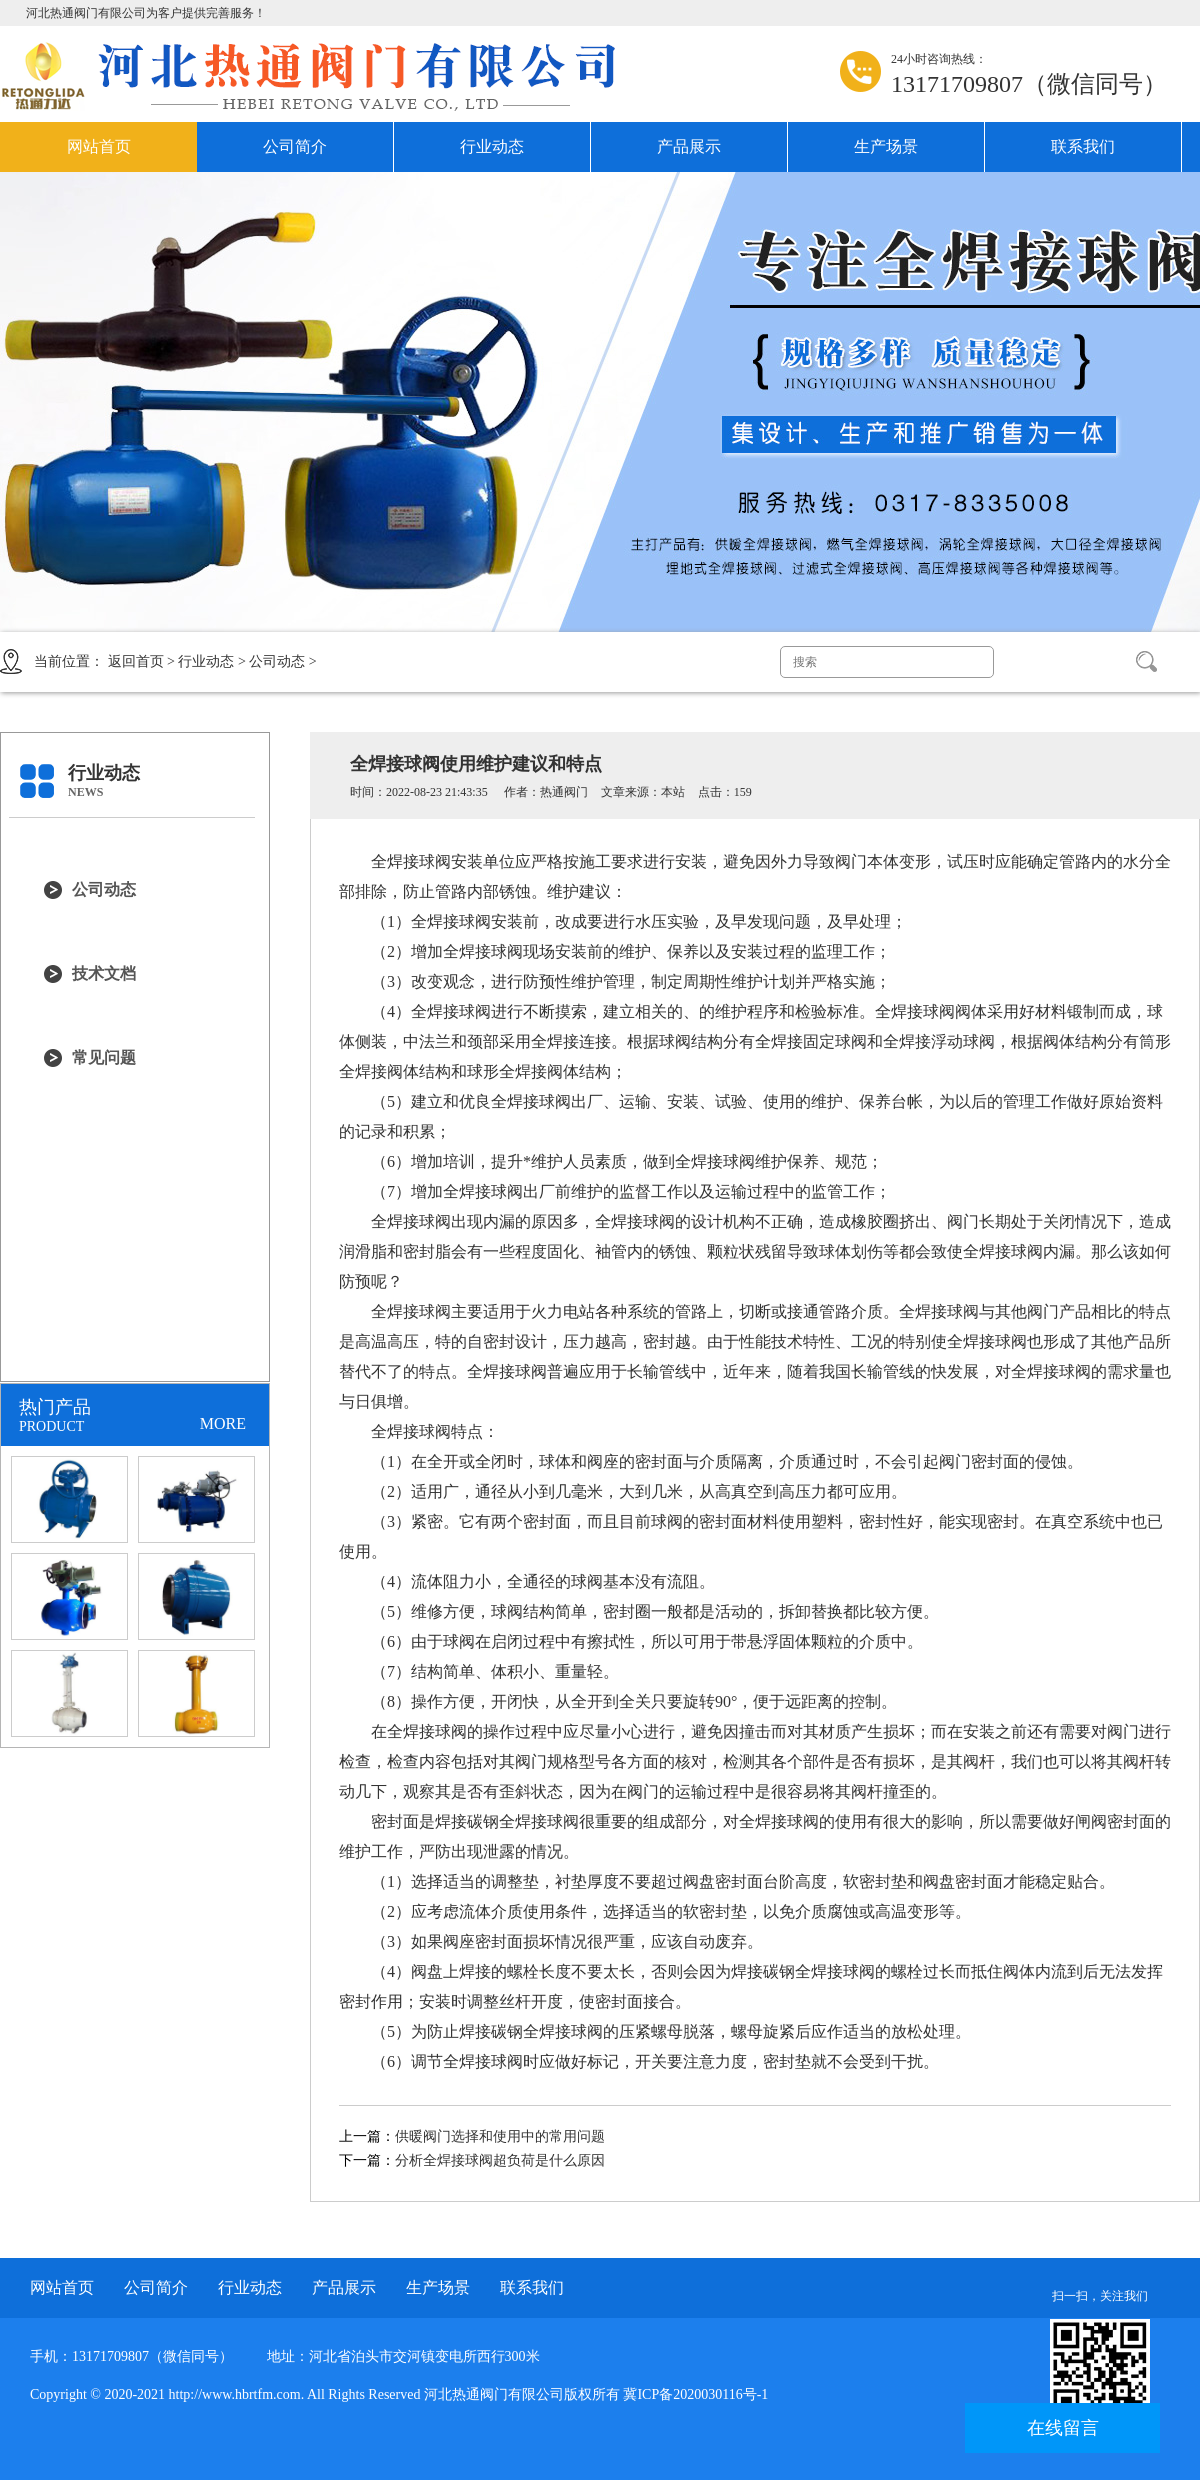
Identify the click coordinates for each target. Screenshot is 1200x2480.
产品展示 (689, 146)
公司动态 (277, 661)
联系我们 (1083, 146)
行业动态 (492, 146)
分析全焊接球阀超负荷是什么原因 (500, 2160)
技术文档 (104, 973)
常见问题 (104, 1057)
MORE (223, 1423)
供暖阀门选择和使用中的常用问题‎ (500, 2136)
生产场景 (886, 146)
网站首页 (99, 146)
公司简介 (295, 146)
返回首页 (136, 661)
